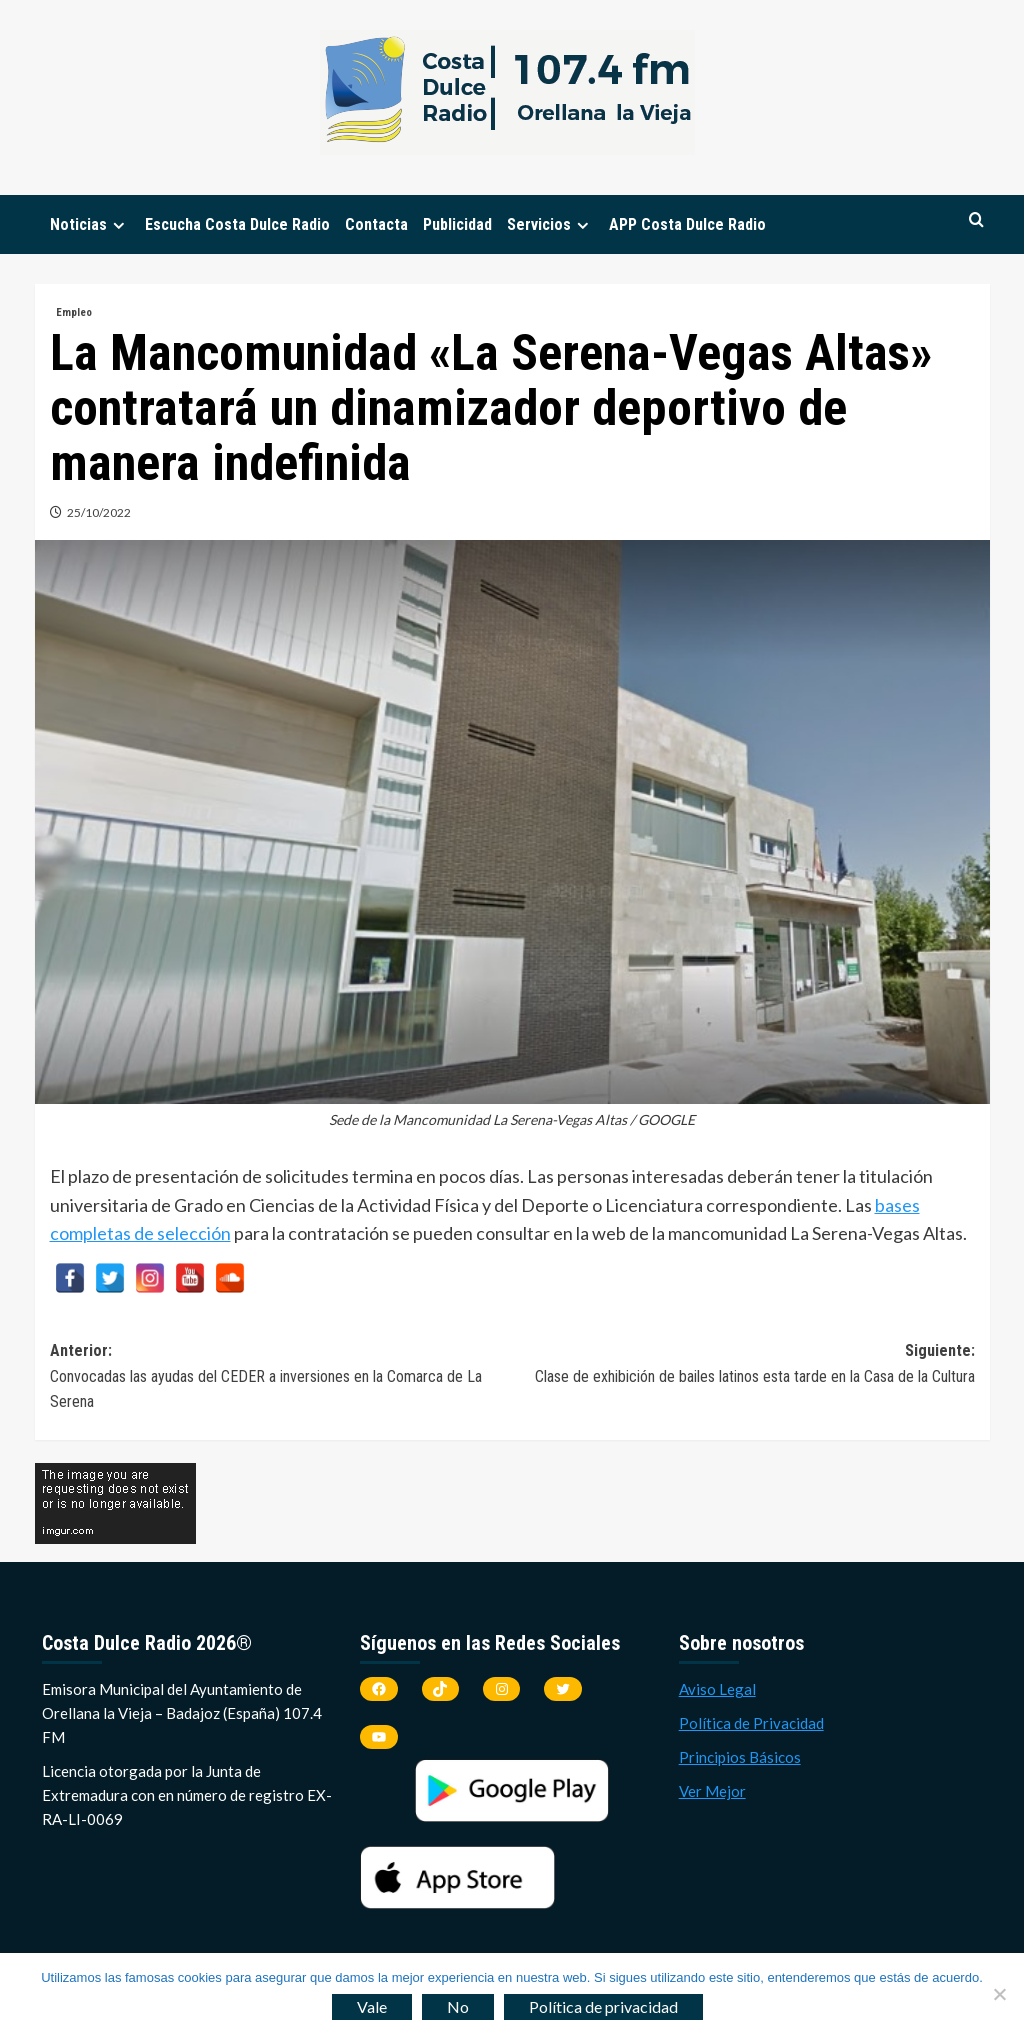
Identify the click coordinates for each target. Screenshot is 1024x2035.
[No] (999, 1994)
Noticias (90, 224)
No (458, 2006)
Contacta (376, 224)
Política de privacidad (603, 2006)
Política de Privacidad (751, 1723)
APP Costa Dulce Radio (687, 224)
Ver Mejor (712, 1791)
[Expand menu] (118, 225)
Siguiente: (743, 1365)
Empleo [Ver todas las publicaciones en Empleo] (74, 312)
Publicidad (457, 224)
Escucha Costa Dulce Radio (237, 224)
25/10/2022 (99, 512)
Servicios (550, 224)
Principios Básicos (740, 1757)
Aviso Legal (717, 1689)
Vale (372, 2006)
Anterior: (281, 1378)
